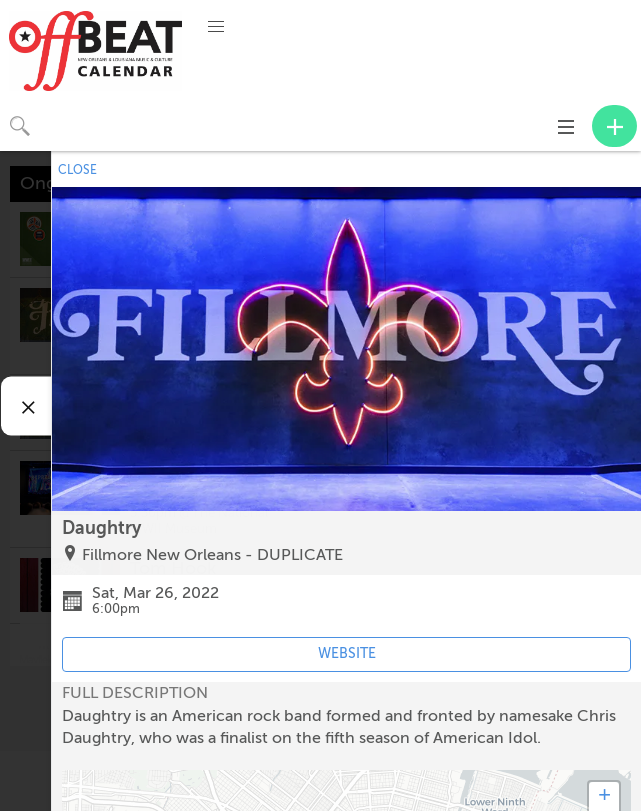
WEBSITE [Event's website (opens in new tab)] (347, 653)
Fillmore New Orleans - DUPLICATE (212, 555)
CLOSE (77, 170)
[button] (216, 27)
